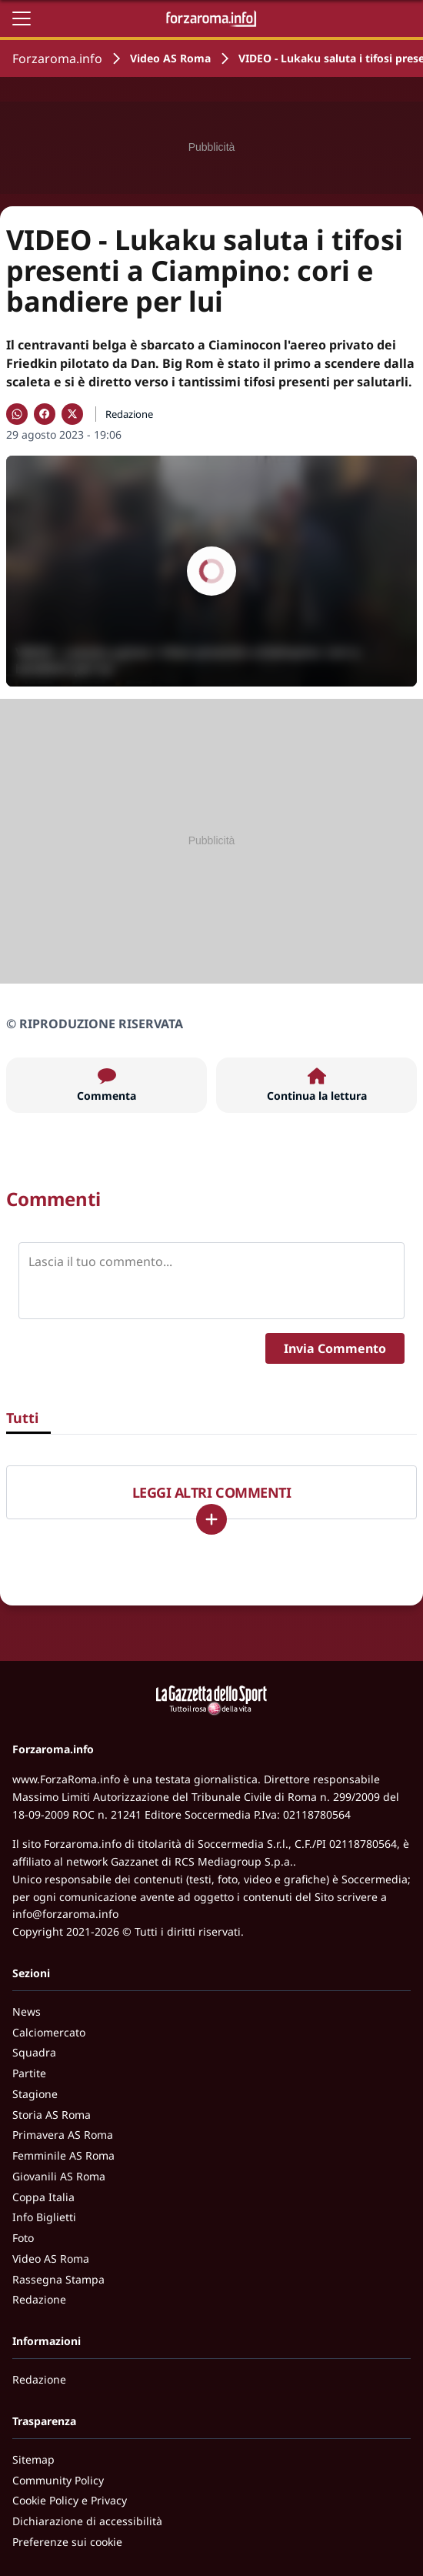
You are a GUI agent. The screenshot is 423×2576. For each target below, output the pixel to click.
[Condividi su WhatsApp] (17, 414)
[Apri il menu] (21, 18)
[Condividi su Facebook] (44, 414)
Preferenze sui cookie (67, 2541)
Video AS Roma (170, 58)
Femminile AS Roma (63, 2155)
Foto (23, 2237)
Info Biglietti (44, 2217)
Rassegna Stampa (58, 2279)
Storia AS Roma (51, 2114)
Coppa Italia (43, 2197)
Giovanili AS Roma (58, 2176)
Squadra (34, 2052)
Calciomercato (48, 2032)
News (26, 2011)
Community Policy (58, 2480)
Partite (29, 2073)
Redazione (39, 2299)
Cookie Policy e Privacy (69, 2500)
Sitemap (33, 2459)
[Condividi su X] (72, 414)
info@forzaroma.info (65, 1913)
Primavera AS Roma (62, 2134)
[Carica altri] (211, 1519)
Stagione (35, 2094)
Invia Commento (335, 1348)
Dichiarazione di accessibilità (87, 2521)
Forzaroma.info (57, 58)
